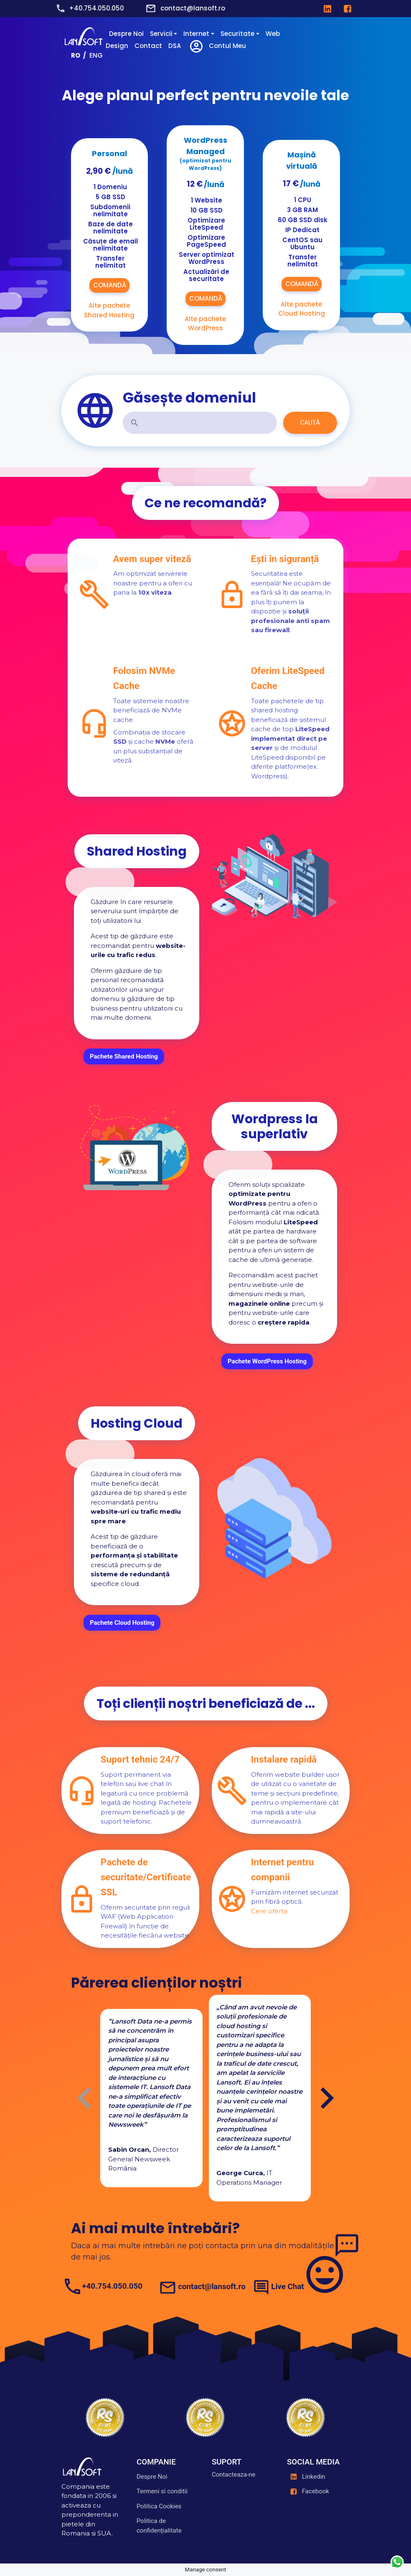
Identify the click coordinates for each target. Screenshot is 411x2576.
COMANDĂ (109, 285)
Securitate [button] (237, 34)
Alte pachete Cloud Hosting (301, 309)
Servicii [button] (161, 34)
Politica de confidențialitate (159, 2525)
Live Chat (287, 2286)
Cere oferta (269, 1911)
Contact (148, 45)
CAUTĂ (310, 422)
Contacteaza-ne (234, 2474)
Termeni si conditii (162, 2491)
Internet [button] (196, 34)
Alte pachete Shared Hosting (109, 310)
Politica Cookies (159, 2506)
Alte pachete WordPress (205, 323)
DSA (174, 45)
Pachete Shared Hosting (124, 1056)
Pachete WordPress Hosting (267, 1361)
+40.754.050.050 (96, 8)
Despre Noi (126, 34)
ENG (96, 55)
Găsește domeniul (189, 398)
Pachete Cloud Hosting (122, 1622)
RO (75, 55)
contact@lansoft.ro (192, 8)
